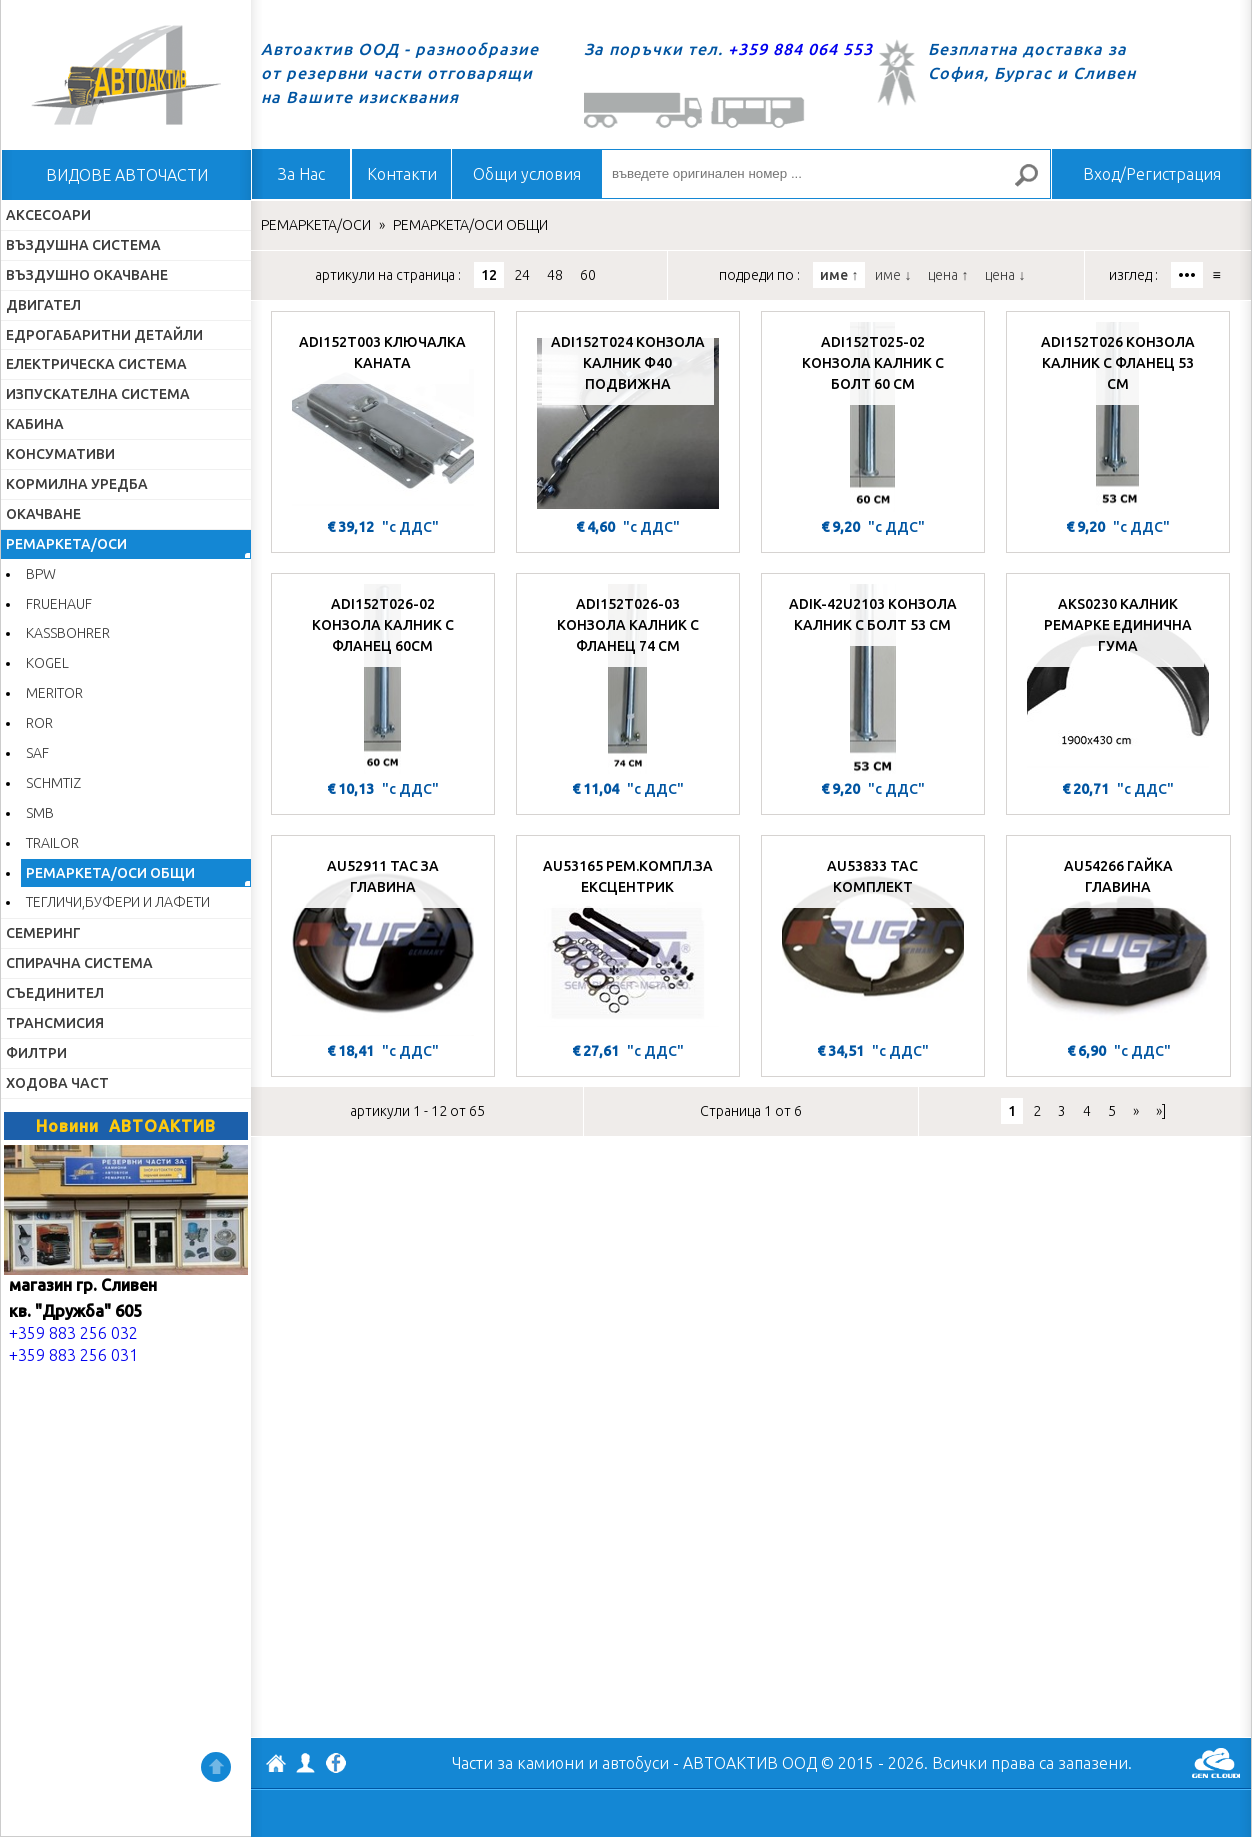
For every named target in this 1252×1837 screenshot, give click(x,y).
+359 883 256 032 (73, 1333)
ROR (39, 723)
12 (489, 275)
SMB (40, 813)
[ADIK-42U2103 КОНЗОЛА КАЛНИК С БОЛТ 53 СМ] (873, 679)
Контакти (402, 174)
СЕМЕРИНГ (43, 933)
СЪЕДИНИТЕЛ (55, 993)
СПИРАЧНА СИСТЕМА (79, 963)
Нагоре (216, 1767)
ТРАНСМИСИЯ (55, 1023)
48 (555, 275)
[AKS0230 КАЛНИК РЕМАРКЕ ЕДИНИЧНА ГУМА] (1118, 679)
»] (1161, 1111)
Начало (126, 75)
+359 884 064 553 (800, 49)
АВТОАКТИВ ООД (276, 1766)
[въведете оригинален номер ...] (826, 174)
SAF (37, 753)
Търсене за (1035, 183)
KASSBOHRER (68, 633)
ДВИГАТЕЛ (43, 305)
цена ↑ (948, 275)
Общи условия (527, 174)
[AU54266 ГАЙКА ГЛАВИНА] (1118, 941)
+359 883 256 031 (73, 1355)
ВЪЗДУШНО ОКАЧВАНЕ (87, 275)
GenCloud (1216, 1763)
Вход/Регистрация (1152, 174)
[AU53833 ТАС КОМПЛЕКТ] (873, 941)
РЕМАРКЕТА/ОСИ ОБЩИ (110, 873)
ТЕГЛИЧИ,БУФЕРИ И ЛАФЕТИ (118, 902)
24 (522, 275)
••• (1187, 275)
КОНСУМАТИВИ (60, 454)
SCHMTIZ (53, 783)
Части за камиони (518, 1763)
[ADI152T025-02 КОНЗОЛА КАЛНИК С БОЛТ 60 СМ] (873, 417)
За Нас (301, 174)
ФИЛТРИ (36, 1053)
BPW (41, 574)
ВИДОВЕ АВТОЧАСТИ (127, 175)
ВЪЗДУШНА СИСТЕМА (83, 245)
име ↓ (893, 275)
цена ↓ (1005, 275)
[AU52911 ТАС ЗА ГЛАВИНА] (383, 941)
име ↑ (839, 275)
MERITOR (54, 693)
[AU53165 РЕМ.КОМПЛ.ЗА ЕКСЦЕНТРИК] (628, 941)
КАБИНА (35, 424)
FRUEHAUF (59, 604)
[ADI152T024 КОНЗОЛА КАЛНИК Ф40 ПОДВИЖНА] (628, 417)
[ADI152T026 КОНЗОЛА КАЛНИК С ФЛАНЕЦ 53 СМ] (1118, 417)
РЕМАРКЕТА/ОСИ (66, 544)
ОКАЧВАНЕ (43, 514)
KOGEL (47, 663)
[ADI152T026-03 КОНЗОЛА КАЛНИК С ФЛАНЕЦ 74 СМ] (628, 679)
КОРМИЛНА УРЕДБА (77, 484)
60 (588, 275)
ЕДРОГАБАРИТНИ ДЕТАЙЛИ (104, 335)
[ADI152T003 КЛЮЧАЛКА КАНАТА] (383, 417)
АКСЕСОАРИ (48, 215)
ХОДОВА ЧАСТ (57, 1083)
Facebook (336, 1765)
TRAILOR (52, 843)
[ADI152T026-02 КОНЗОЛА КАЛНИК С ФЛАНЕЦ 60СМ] (383, 679)
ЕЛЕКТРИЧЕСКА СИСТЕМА (96, 364)
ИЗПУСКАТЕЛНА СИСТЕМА (98, 394)
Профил (306, 1763)
